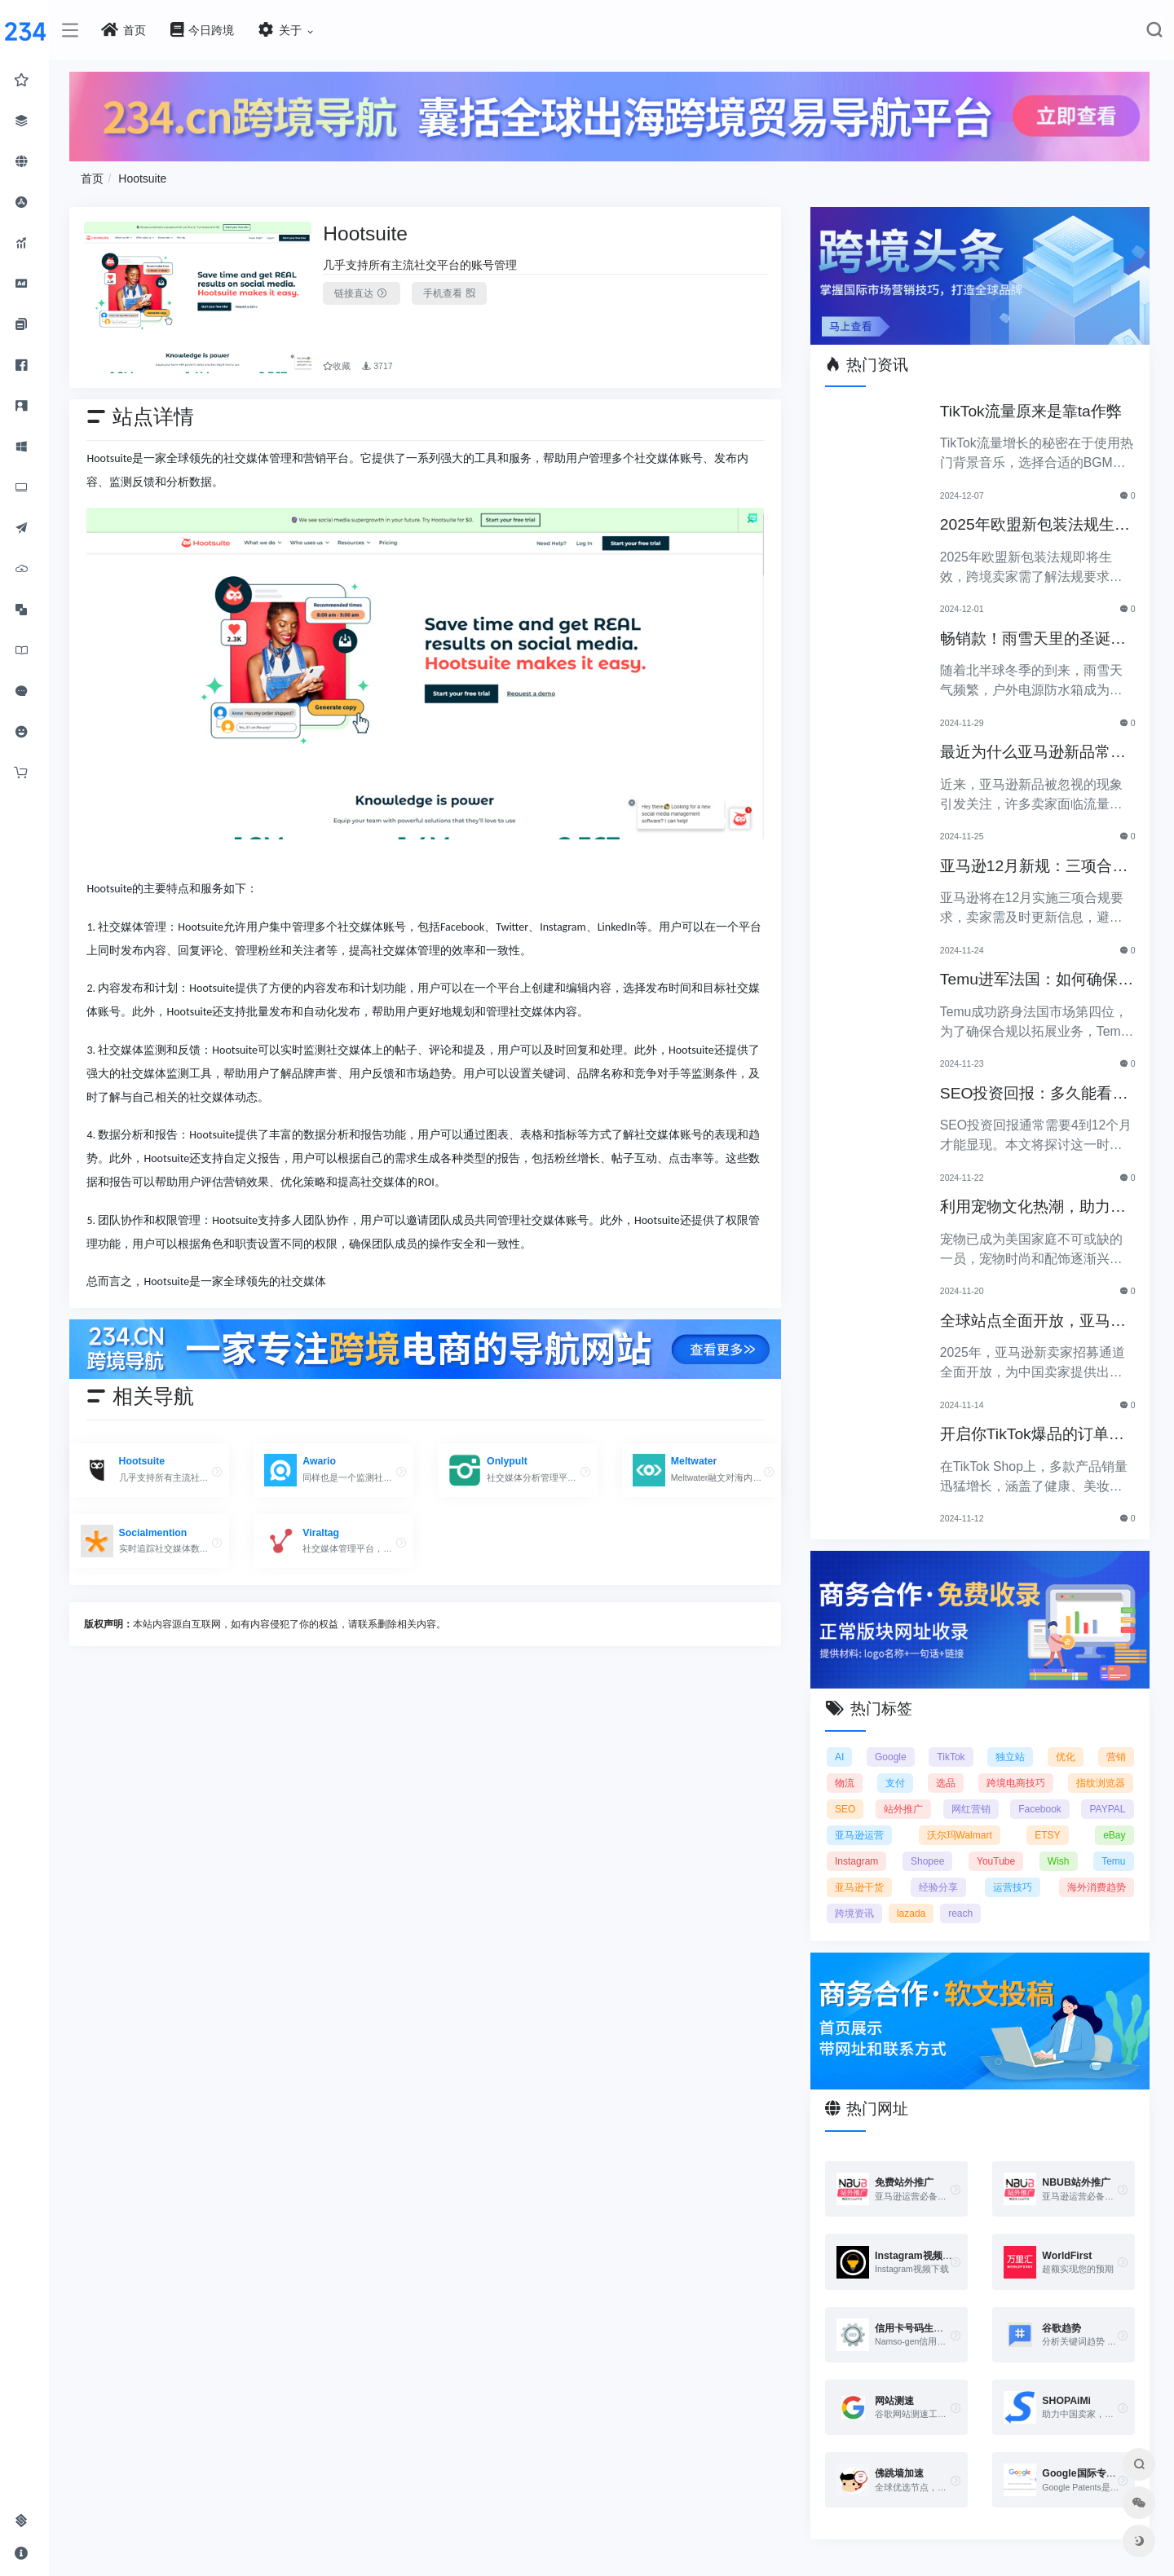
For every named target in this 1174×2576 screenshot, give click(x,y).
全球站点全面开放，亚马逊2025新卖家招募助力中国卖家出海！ (1036, 1321)
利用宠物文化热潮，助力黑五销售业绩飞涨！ (1034, 1208)
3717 (380, 365)
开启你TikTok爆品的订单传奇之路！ (1033, 1435)
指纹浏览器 (1101, 1782)
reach (962, 1912)
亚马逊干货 (860, 1886)
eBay (1114, 1834)
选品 (946, 1782)
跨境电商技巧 (1016, 1782)
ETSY (1048, 1834)
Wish (1059, 1860)
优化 (1065, 1756)
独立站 (1011, 1756)
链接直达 (365, 293)
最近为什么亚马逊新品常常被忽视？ (1034, 753)
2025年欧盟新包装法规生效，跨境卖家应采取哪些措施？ (1034, 526)
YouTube (997, 1860)
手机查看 (452, 293)
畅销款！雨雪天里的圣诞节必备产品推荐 (1034, 639)
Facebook (1040, 1808)
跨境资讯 (856, 1912)
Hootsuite (146, 178)
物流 (846, 1782)
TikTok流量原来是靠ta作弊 (1032, 410)
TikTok (951, 1756)
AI (840, 1756)
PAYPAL (1107, 1808)
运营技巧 (1012, 1886)
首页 (96, 178)
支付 (896, 1782)
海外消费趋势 (1096, 1886)
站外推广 (904, 1808)
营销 (1116, 1756)
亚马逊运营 (860, 1834)
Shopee (928, 1860)
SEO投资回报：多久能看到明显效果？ (1035, 1094)
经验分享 (939, 1886)
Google (891, 1756)
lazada (912, 1912)
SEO (846, 1808)
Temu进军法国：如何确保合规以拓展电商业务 (1037, 981)
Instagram (858, 1860)
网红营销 (971, 1808)
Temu (1113, 1860)
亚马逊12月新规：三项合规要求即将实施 (1034, 866)
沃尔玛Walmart (960, 1834)
